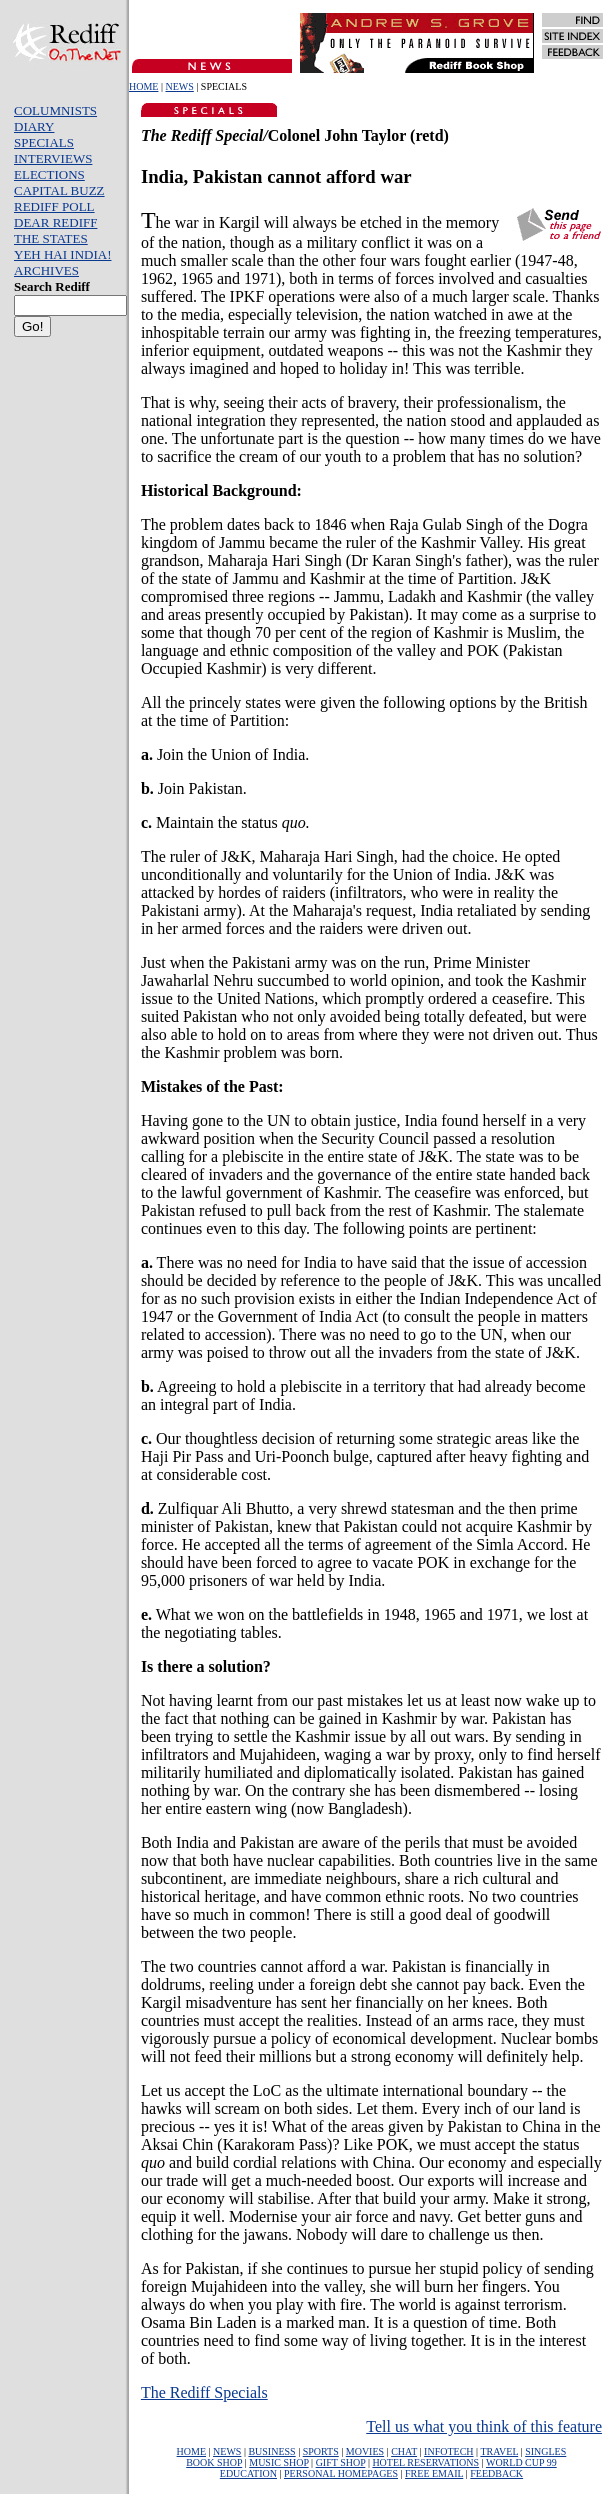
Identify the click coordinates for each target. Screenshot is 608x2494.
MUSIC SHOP (278, 2462)
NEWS (179, 86)
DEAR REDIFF (55, 222)
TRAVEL (499, 2451)
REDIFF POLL (54, 206)
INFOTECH (448, 2451)
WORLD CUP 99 (521, 2462)
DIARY (34, 126)
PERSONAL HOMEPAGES (341, 2473)
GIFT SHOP (341, 2462)
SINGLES (545, 2451)
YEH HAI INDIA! (62, 254)
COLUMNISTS (55, 110)
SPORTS (321, 2451)
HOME (143, 86)
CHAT (404, 2451)
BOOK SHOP (214, 2462)
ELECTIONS (49, 174)
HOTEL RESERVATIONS (425, 2462)
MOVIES (365, 2451)
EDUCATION (248, 2473)
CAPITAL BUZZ (59, 190)
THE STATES (51, 238)
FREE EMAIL (434, 2473)
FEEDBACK (496, 2473)
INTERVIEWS (53, 158)
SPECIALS (44, 142)
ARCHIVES (46, 270)
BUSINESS (271, 2451)
